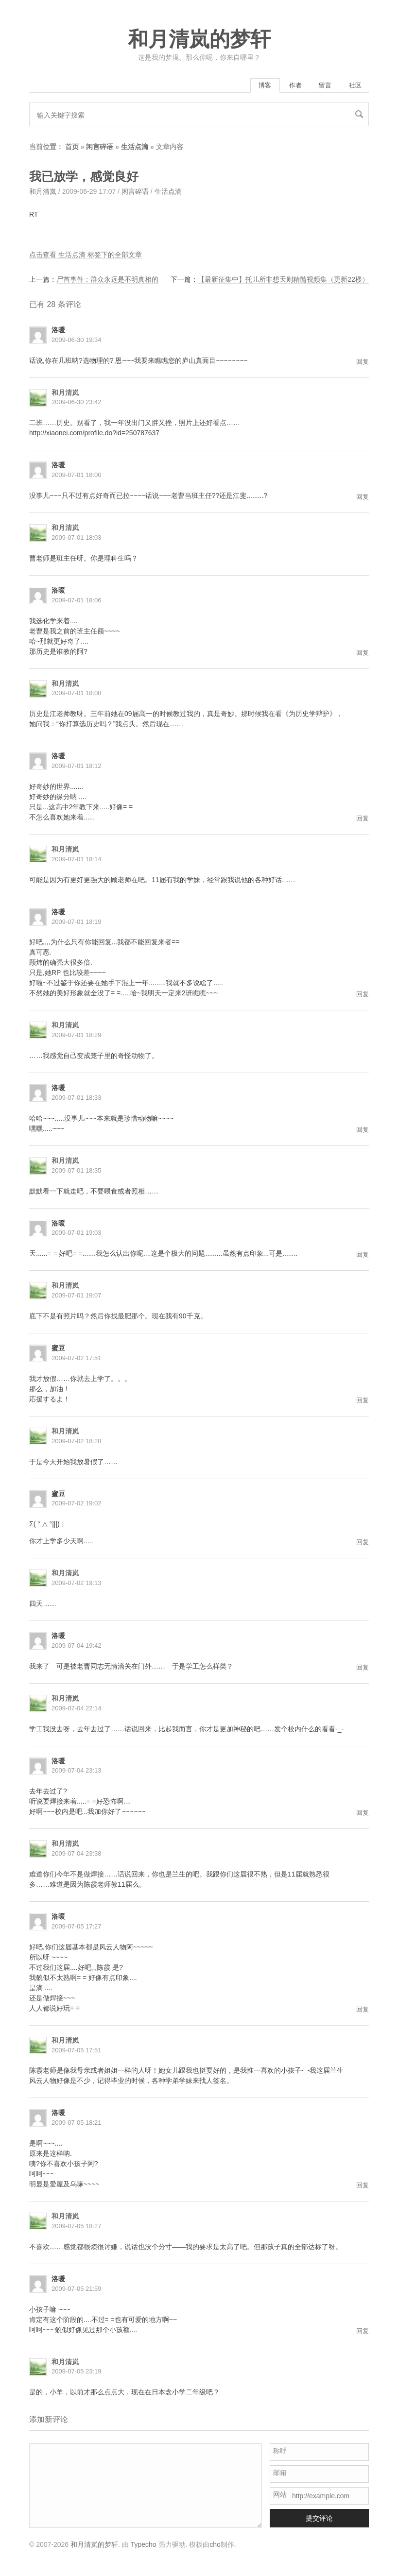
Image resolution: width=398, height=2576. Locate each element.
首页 (72, 149)
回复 (362, 363)
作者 (284, 86)
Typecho (143, 2546)
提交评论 (319, 2520)
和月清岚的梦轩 (199, 39)
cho (215, 2546)
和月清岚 (42, 193)
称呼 (280, 2453)
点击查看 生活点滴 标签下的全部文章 (85, 256)
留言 (318, 86)
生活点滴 (134, 149)
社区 (353, 86)
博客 (249, 86)
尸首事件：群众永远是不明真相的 (107, 281)
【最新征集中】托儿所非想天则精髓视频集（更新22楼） (283, 281)
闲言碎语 (99, 149)
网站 (280, 2496)
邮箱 (280, 2474)
